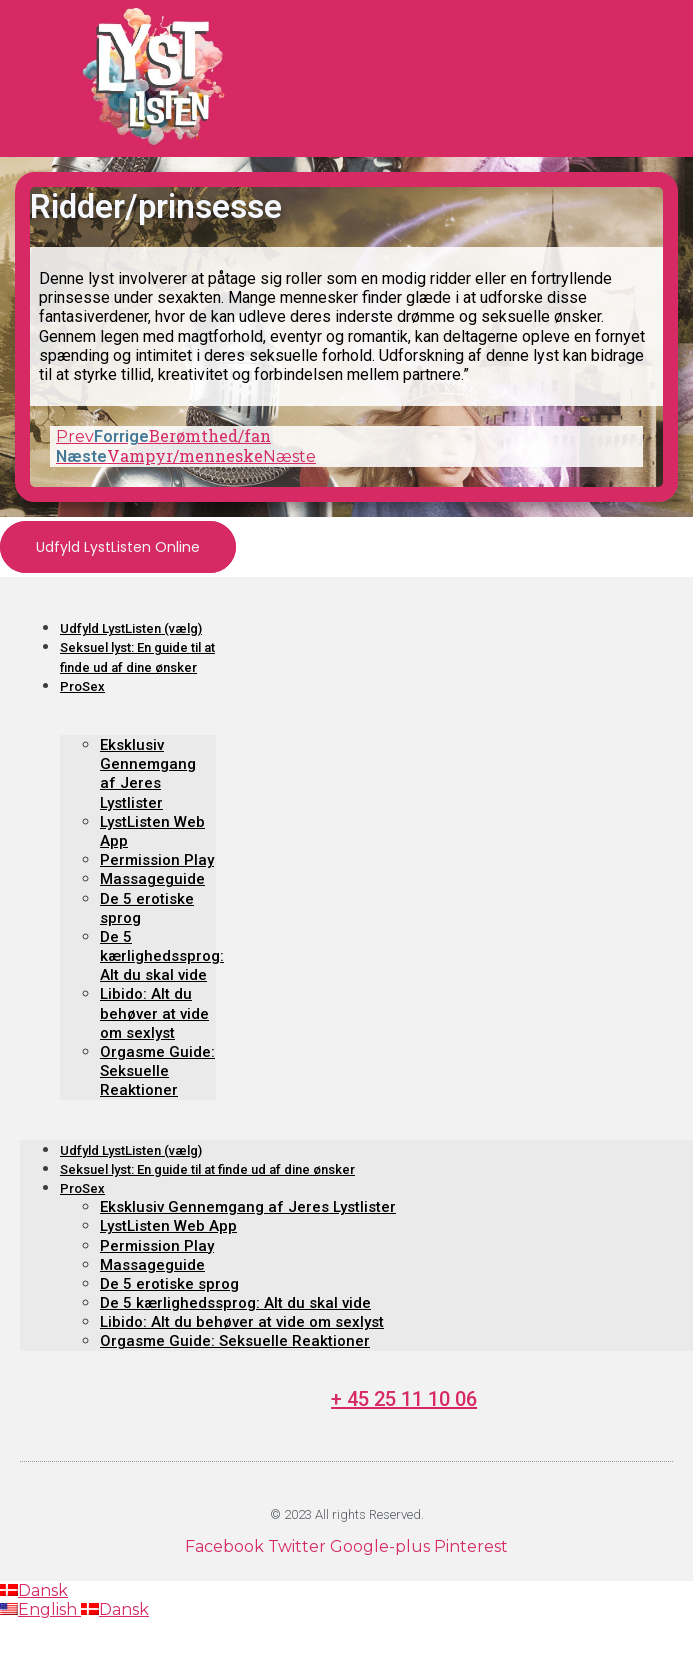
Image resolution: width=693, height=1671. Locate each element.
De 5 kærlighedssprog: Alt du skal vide (162, 956)
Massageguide (152, 879)
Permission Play (157, 860)
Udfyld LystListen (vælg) (131, 628)
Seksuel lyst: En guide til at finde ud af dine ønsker (207, 1169)
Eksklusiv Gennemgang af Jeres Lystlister (148, 774)
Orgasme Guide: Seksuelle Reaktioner (157, 1071)
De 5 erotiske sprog (169, 1284)
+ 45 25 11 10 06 (404, 1399)
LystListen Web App (168, 1226)
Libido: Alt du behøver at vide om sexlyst (154, 1013)
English (40, 1609)
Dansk (34, 1590)
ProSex (82, 686)
